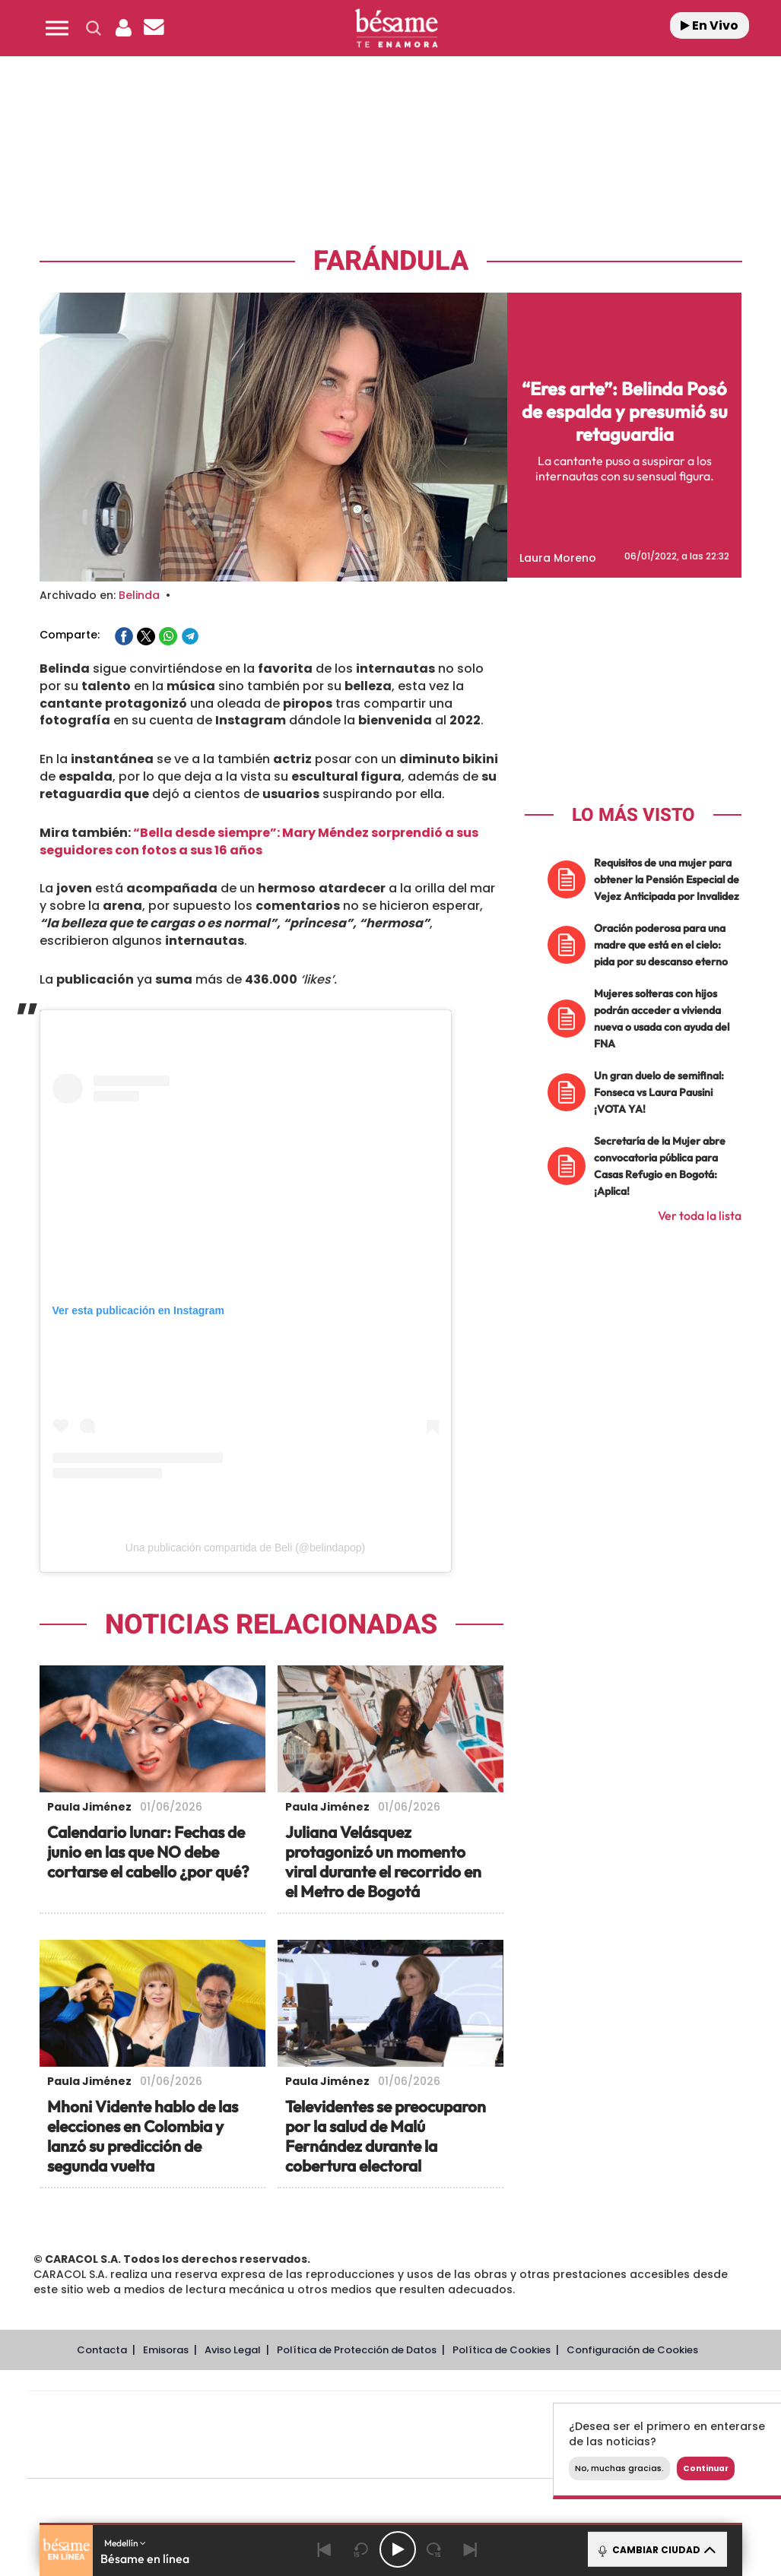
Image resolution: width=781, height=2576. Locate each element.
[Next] (470, 2549)
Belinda (139, 595)
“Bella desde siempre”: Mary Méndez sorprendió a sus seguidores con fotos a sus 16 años (259, 841)
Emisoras (166, 2350)
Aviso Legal (233, 2350)
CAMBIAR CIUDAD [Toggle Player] (655, 2549)
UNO (335, 2435)
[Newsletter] (154, 28)
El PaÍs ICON (436, 2457)
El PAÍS (231, 2412)
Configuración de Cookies (632, 2350)
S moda (500, 2457)
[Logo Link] (396, 28)
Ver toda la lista (699, 1215)
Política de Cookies (501, 2350)
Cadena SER (521, 2412)
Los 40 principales (303, 2412)
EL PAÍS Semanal (551, 2435)
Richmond (221, 2457)
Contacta (102, 2350)
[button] (57, 28)
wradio (379, 2435)
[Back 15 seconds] (361, 2549)
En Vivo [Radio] (709, 25)
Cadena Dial (495, 2435)
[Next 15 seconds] (434, 2549)
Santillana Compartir (455, 2412)
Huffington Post (251, 2435)
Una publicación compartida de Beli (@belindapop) (245, 1547)
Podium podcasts (371, 2457)
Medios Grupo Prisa (95, 2461)
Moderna (296, 2457)
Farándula (390, 261)
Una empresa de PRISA (96, 2424)
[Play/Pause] (397, 2549)
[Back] (324, 2549)
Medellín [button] (125, 2543)
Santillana (375, 2412)
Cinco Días (437, 2435)
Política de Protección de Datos (357, 2350)
